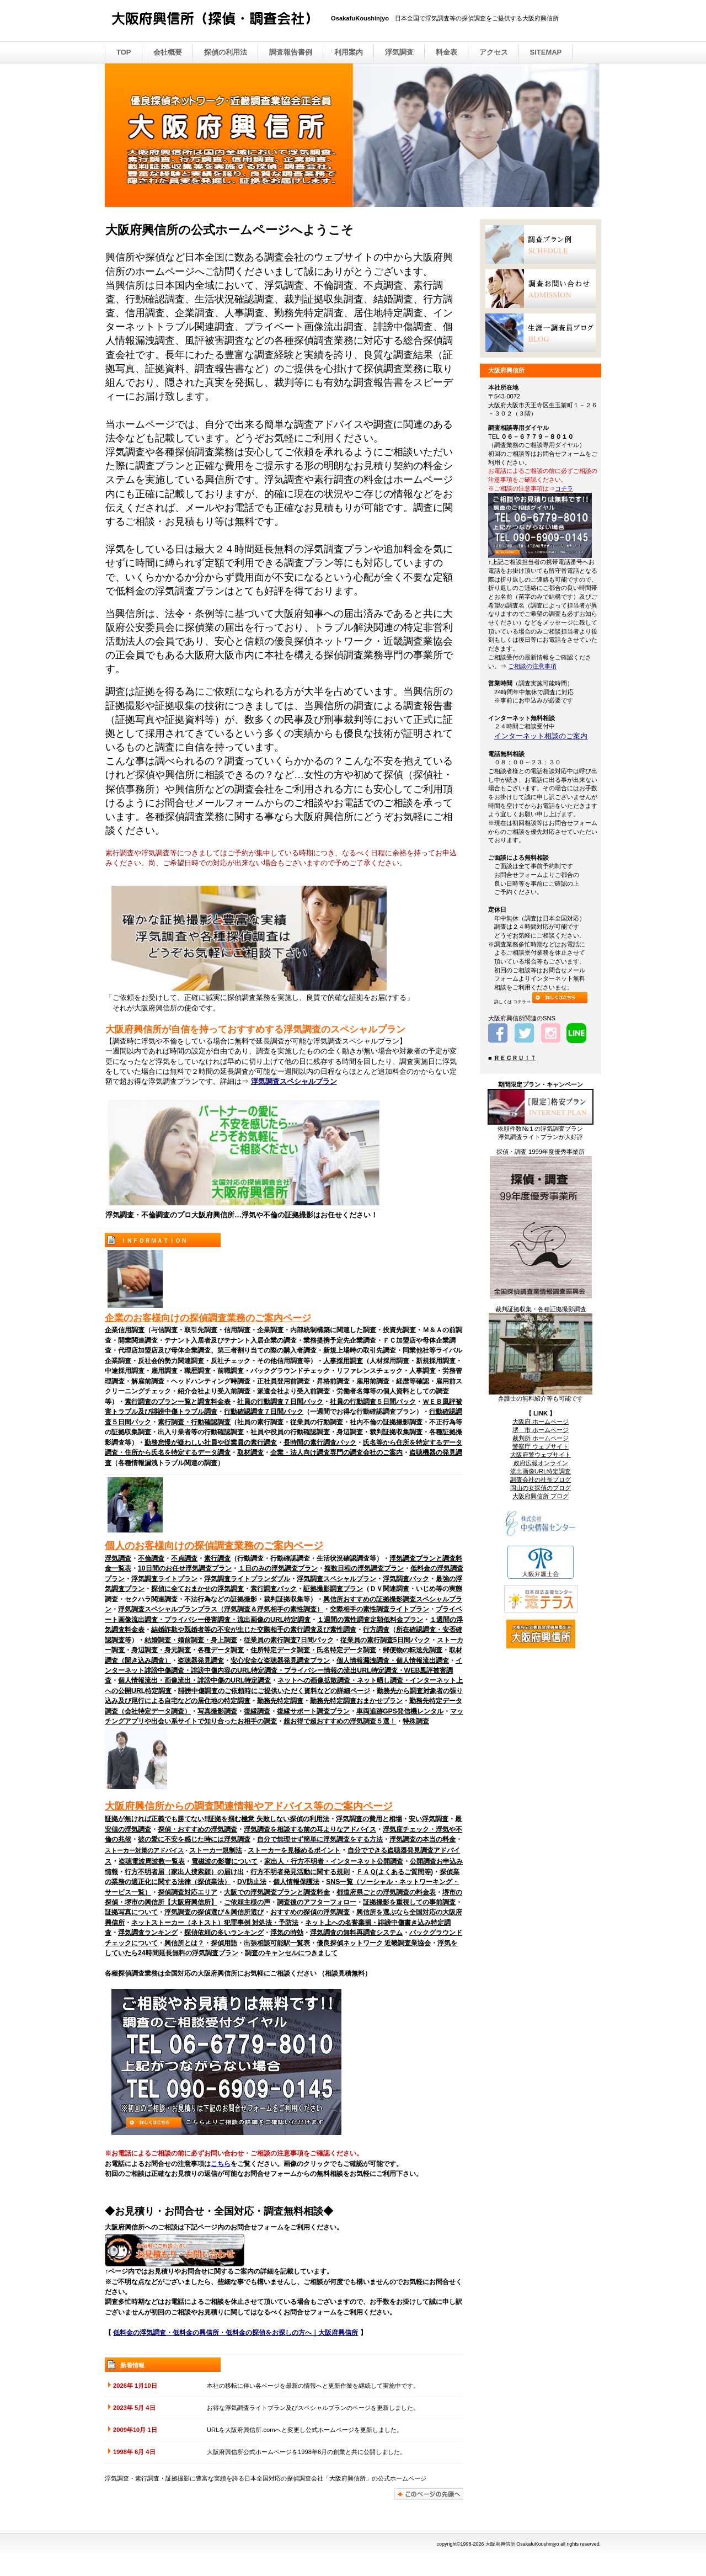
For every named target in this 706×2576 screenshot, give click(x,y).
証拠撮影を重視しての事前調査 (409, 1902)
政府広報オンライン (541, 1463)
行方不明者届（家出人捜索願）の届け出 (184, 1872)
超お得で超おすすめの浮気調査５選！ (340, 1721)
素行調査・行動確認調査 (194, 1422)
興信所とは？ (184, 1943)
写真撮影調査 (217, 1711)
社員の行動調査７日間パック (280, 1402)
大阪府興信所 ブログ (540, 1496)
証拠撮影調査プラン (333, 1589)
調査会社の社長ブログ (540, 1479)
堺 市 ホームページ (540, 1430)
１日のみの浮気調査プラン (278, 1568)
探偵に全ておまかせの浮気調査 (197, 1589)
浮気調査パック (406, 1579)
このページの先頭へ (428, 2494)
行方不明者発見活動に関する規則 (300, 1872)
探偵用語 (224, 1943)
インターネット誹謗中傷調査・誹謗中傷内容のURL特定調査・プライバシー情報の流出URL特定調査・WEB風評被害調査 (283, 1671)
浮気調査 (118, 1558)
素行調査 (217, 1558)
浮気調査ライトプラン (164, 1579)
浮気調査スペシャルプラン (294, 1081)
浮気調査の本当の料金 (422, 1839)
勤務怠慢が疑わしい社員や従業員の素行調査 (211, 1442)
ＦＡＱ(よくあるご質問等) (394, 1872)
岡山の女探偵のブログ (540, 1487)
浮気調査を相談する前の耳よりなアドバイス (310, 1829)
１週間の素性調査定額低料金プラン (370, 1620)
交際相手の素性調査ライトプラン (379, 1609)
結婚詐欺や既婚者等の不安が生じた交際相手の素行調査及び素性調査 (253, 1629)
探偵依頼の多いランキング (224, 1932)
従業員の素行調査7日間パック (289, 1640)
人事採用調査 (343, 1361)
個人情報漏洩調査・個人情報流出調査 (392, 1660)
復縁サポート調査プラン (313, 1711)
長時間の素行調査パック (320, 1442)
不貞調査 (184, 1558)
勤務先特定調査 (280, 1701)
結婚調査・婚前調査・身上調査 (191, 1640)
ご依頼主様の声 (247, 1902)
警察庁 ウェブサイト (540, 1446)
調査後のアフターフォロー (316, 1902)
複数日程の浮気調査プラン (364, 1568)
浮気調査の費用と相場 (369, 1819)
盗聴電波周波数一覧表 (152, 1861)
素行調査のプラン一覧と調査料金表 (178, 1402)
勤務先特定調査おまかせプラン (356, 1701)
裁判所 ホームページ (540, 1438)
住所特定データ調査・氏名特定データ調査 (313, 1650)
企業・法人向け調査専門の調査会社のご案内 (336, 1452)
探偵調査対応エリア (187, 1892)
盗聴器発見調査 (201, 1660)
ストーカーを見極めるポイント (294, 1850)
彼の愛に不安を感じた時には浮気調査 (194, 1839)
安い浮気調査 (428, 1819)
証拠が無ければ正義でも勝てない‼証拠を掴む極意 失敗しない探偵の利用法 (217, 1819)
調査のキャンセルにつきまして (291, 1953)
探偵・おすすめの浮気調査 (197, 1829)
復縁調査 (257, 1711)
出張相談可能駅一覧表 (277, 1943)
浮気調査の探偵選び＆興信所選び (214, 1912)
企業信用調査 (125, 1330)
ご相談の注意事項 (532, 666)
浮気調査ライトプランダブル (247, 1579)
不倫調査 (151, 1558)
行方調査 (376, 1629)
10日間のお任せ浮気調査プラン (185, 1568)
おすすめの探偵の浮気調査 (310, 1912)
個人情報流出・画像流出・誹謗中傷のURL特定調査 (194, 1680)
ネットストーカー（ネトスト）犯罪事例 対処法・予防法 (214, 1922)
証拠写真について (131, 1912)
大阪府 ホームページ (540, 1421)
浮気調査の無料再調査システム (356, 1932)
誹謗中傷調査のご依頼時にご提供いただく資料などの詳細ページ (274, 1691)
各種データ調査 (220, 1650)
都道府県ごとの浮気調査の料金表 (386, 1892)
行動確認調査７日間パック (263, 1411)
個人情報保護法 (296, 1882)
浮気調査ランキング (148, 1932)
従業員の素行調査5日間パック (385, 1640)
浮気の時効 (286, 1932)
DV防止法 (251, 1882)
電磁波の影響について (224, 1861)
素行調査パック (273, 1589)
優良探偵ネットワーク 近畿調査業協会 (374, 1943)
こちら (221, 2164)
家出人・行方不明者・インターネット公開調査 (333, 1861)
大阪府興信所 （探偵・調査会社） (220, 21)
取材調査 (250, 1452)
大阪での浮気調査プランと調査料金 (277, 1892)
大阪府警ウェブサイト (540, 1454)
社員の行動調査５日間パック (373, 1402)
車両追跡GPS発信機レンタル (399, 1711)
